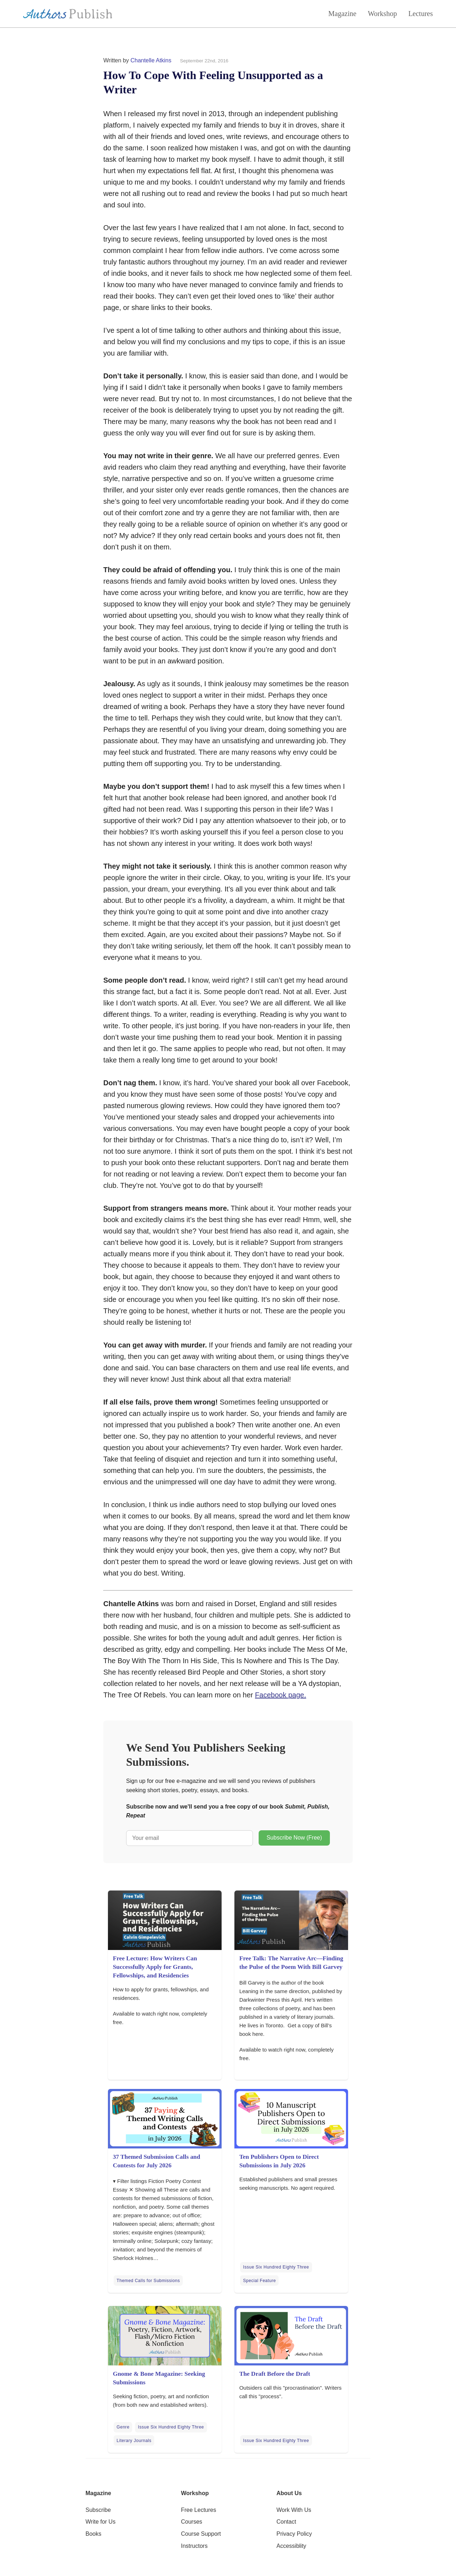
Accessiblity (291, 2546)
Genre (122, 2427)
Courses (191, 2522)
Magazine (342, 13)
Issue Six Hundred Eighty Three (276, 2267)
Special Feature (259, 2280)
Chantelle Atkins (150, 60)
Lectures (420, 13)
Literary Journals (133, 2440)
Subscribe (98, 2510)
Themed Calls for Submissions (148, 2280)
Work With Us (293, 2510)
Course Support (201, 2534)
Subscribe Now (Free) (294, 1838)
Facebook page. (280, 1695)
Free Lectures (198, 2510)
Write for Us (100, 2522)
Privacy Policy (294, 2534)
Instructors (194, 2546)
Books (93, 2534)
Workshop (382, 13)
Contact (286, 2522)
